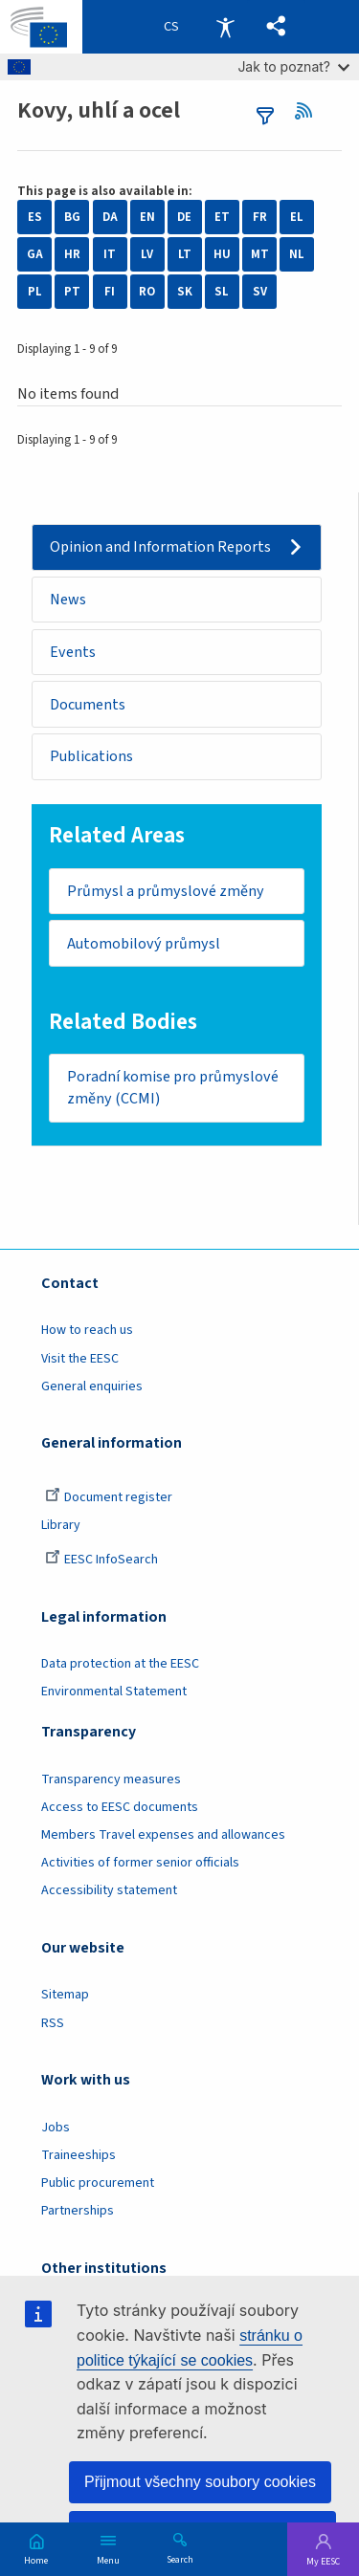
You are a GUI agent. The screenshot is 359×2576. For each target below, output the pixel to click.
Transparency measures (111, 1779)
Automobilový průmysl (143, 943)
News (68, 599)
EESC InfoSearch (101, 1559)
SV (260, 291)
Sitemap (65, 1994)
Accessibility (225, 27)
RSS (310, 111)
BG (72, 217)
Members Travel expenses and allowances (163, 1835)
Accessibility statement (109, 1890)
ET (222, 217)
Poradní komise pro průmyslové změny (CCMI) (173, 1087)
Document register (108, 1497)
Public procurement (97, 2183)
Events (73, 652)
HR (72, 254)
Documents (87, 704)
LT (184, 254)
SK (184, 291)
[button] (276, 27)
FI (109, 291)
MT (260, 254)
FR (260, 217)
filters (265, 115)
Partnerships (77, 2210)
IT (109, 254)
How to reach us (87, 1330)
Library (60, 1525)
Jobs (55, 2127)
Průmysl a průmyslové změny (165, 891)
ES (35, 217)
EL (296, 217)
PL (35, 291)
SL (221, 291)
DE (184, 217)
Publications (91, 756)
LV (147, 254)
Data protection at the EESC (120, 1663)
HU (222, 254)
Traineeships (78, 2155)
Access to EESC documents (119, 1807)
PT (72, 291)
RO (147, 291)
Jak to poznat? (293, 66)
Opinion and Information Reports (160, 546)
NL (296, 254)
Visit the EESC (80, 1358)
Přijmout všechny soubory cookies (200, 2482)
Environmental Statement (114, 1691)
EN (147, 217)
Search (180, 2559)
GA (35, 254)
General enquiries (92, 1386)
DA (110, 217)
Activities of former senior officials (140, 1862)
